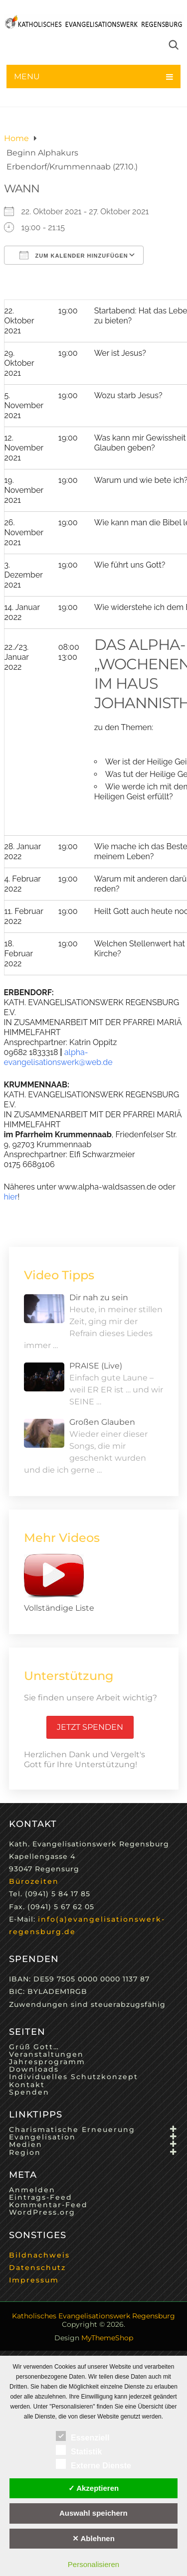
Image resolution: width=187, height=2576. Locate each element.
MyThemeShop (107, 2337)
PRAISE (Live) (95, 1365)
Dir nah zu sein (98, 1297)
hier (11, 1197)
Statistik (79, 2450)
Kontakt (27, 2084)
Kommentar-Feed (48, 2204)
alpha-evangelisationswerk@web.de (58, 1057)
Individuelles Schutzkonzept (73, 2076)
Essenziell (82, 2436)
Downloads (34, 2069)
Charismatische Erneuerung (72, 2129)
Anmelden (32, 2189)
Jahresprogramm (47, 2061)
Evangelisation (42, 2136)
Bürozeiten (34, 1881)
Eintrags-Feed (40, 2197)
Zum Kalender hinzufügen (73, 255)
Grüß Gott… (34, 2046)
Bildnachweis (39, 2255)
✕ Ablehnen (93, 2538)
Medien (25, 2144)
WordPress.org (42, 2212)
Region (25, 2152)
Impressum (34, 2279)
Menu (27, 76)
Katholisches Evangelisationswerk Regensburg (93, 2315)
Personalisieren (93, 2564)
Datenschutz (37, 2267)
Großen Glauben (102, 1422)
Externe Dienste (93, 2464)
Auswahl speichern (93, 2513)
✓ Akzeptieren (93, 2488)
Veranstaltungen (46, 2054)
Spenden (29, 2092)
